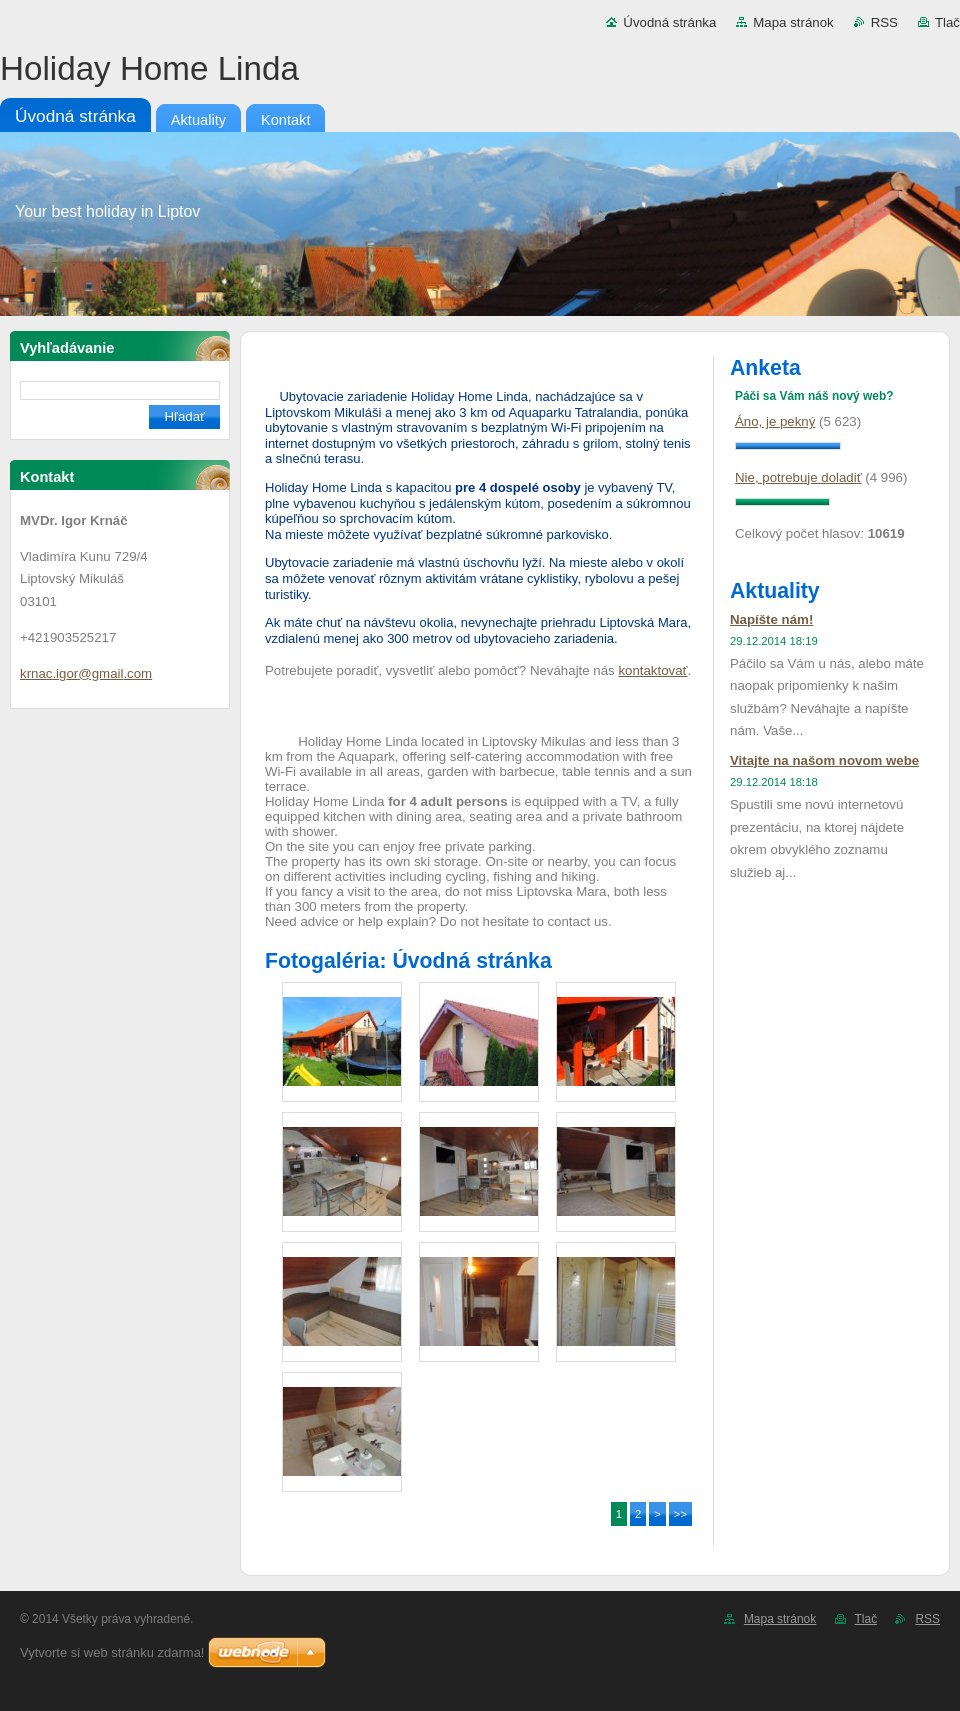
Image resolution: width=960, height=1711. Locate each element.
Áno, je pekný (775, 421)
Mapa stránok (793, 22)
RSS (884, 22)
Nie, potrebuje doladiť (798, 477)
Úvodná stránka (669, 22)
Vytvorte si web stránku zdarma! (112, 1652)
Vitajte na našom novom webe (824, 760)
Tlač (947, 22)
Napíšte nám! (771, 619)
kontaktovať (652, 670)
